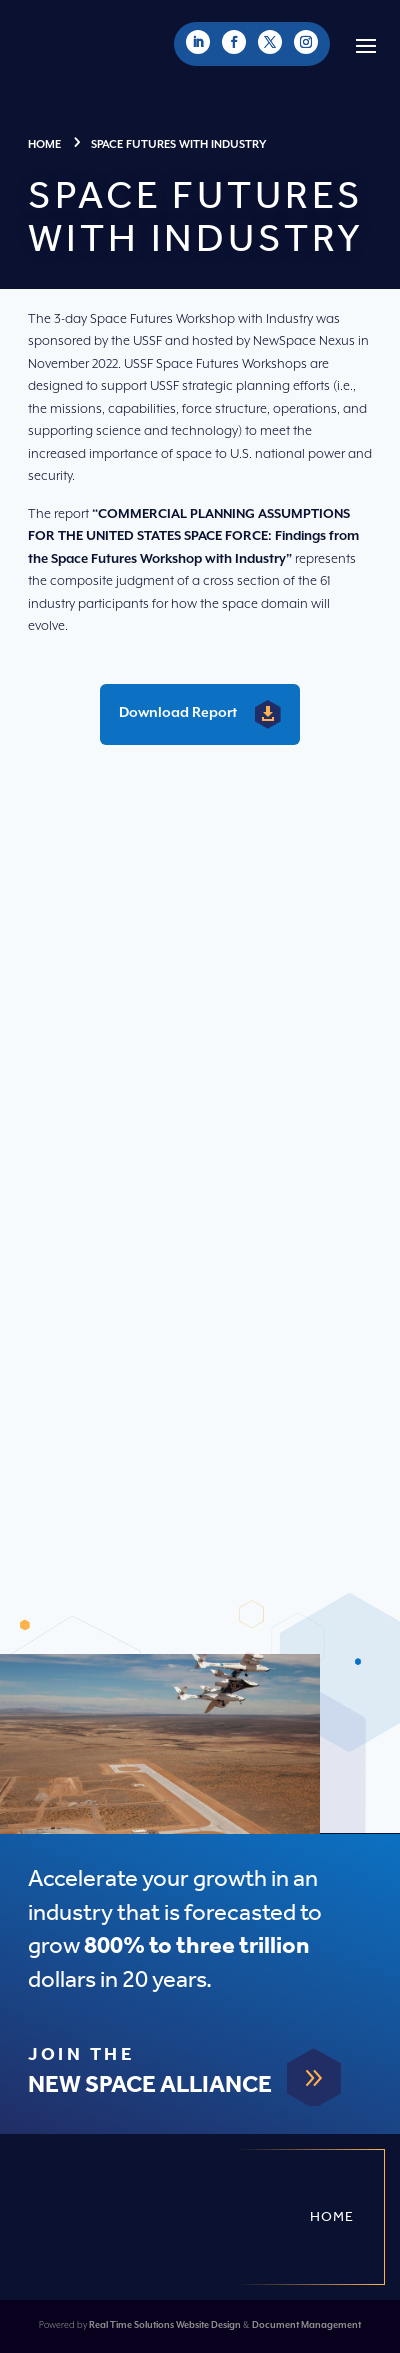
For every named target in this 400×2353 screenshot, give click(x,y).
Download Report (178, 713)
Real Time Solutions (131, 2325)
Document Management (306, 2325)
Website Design (208, 2325)
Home (332, 2216)
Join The (81, 2055)
